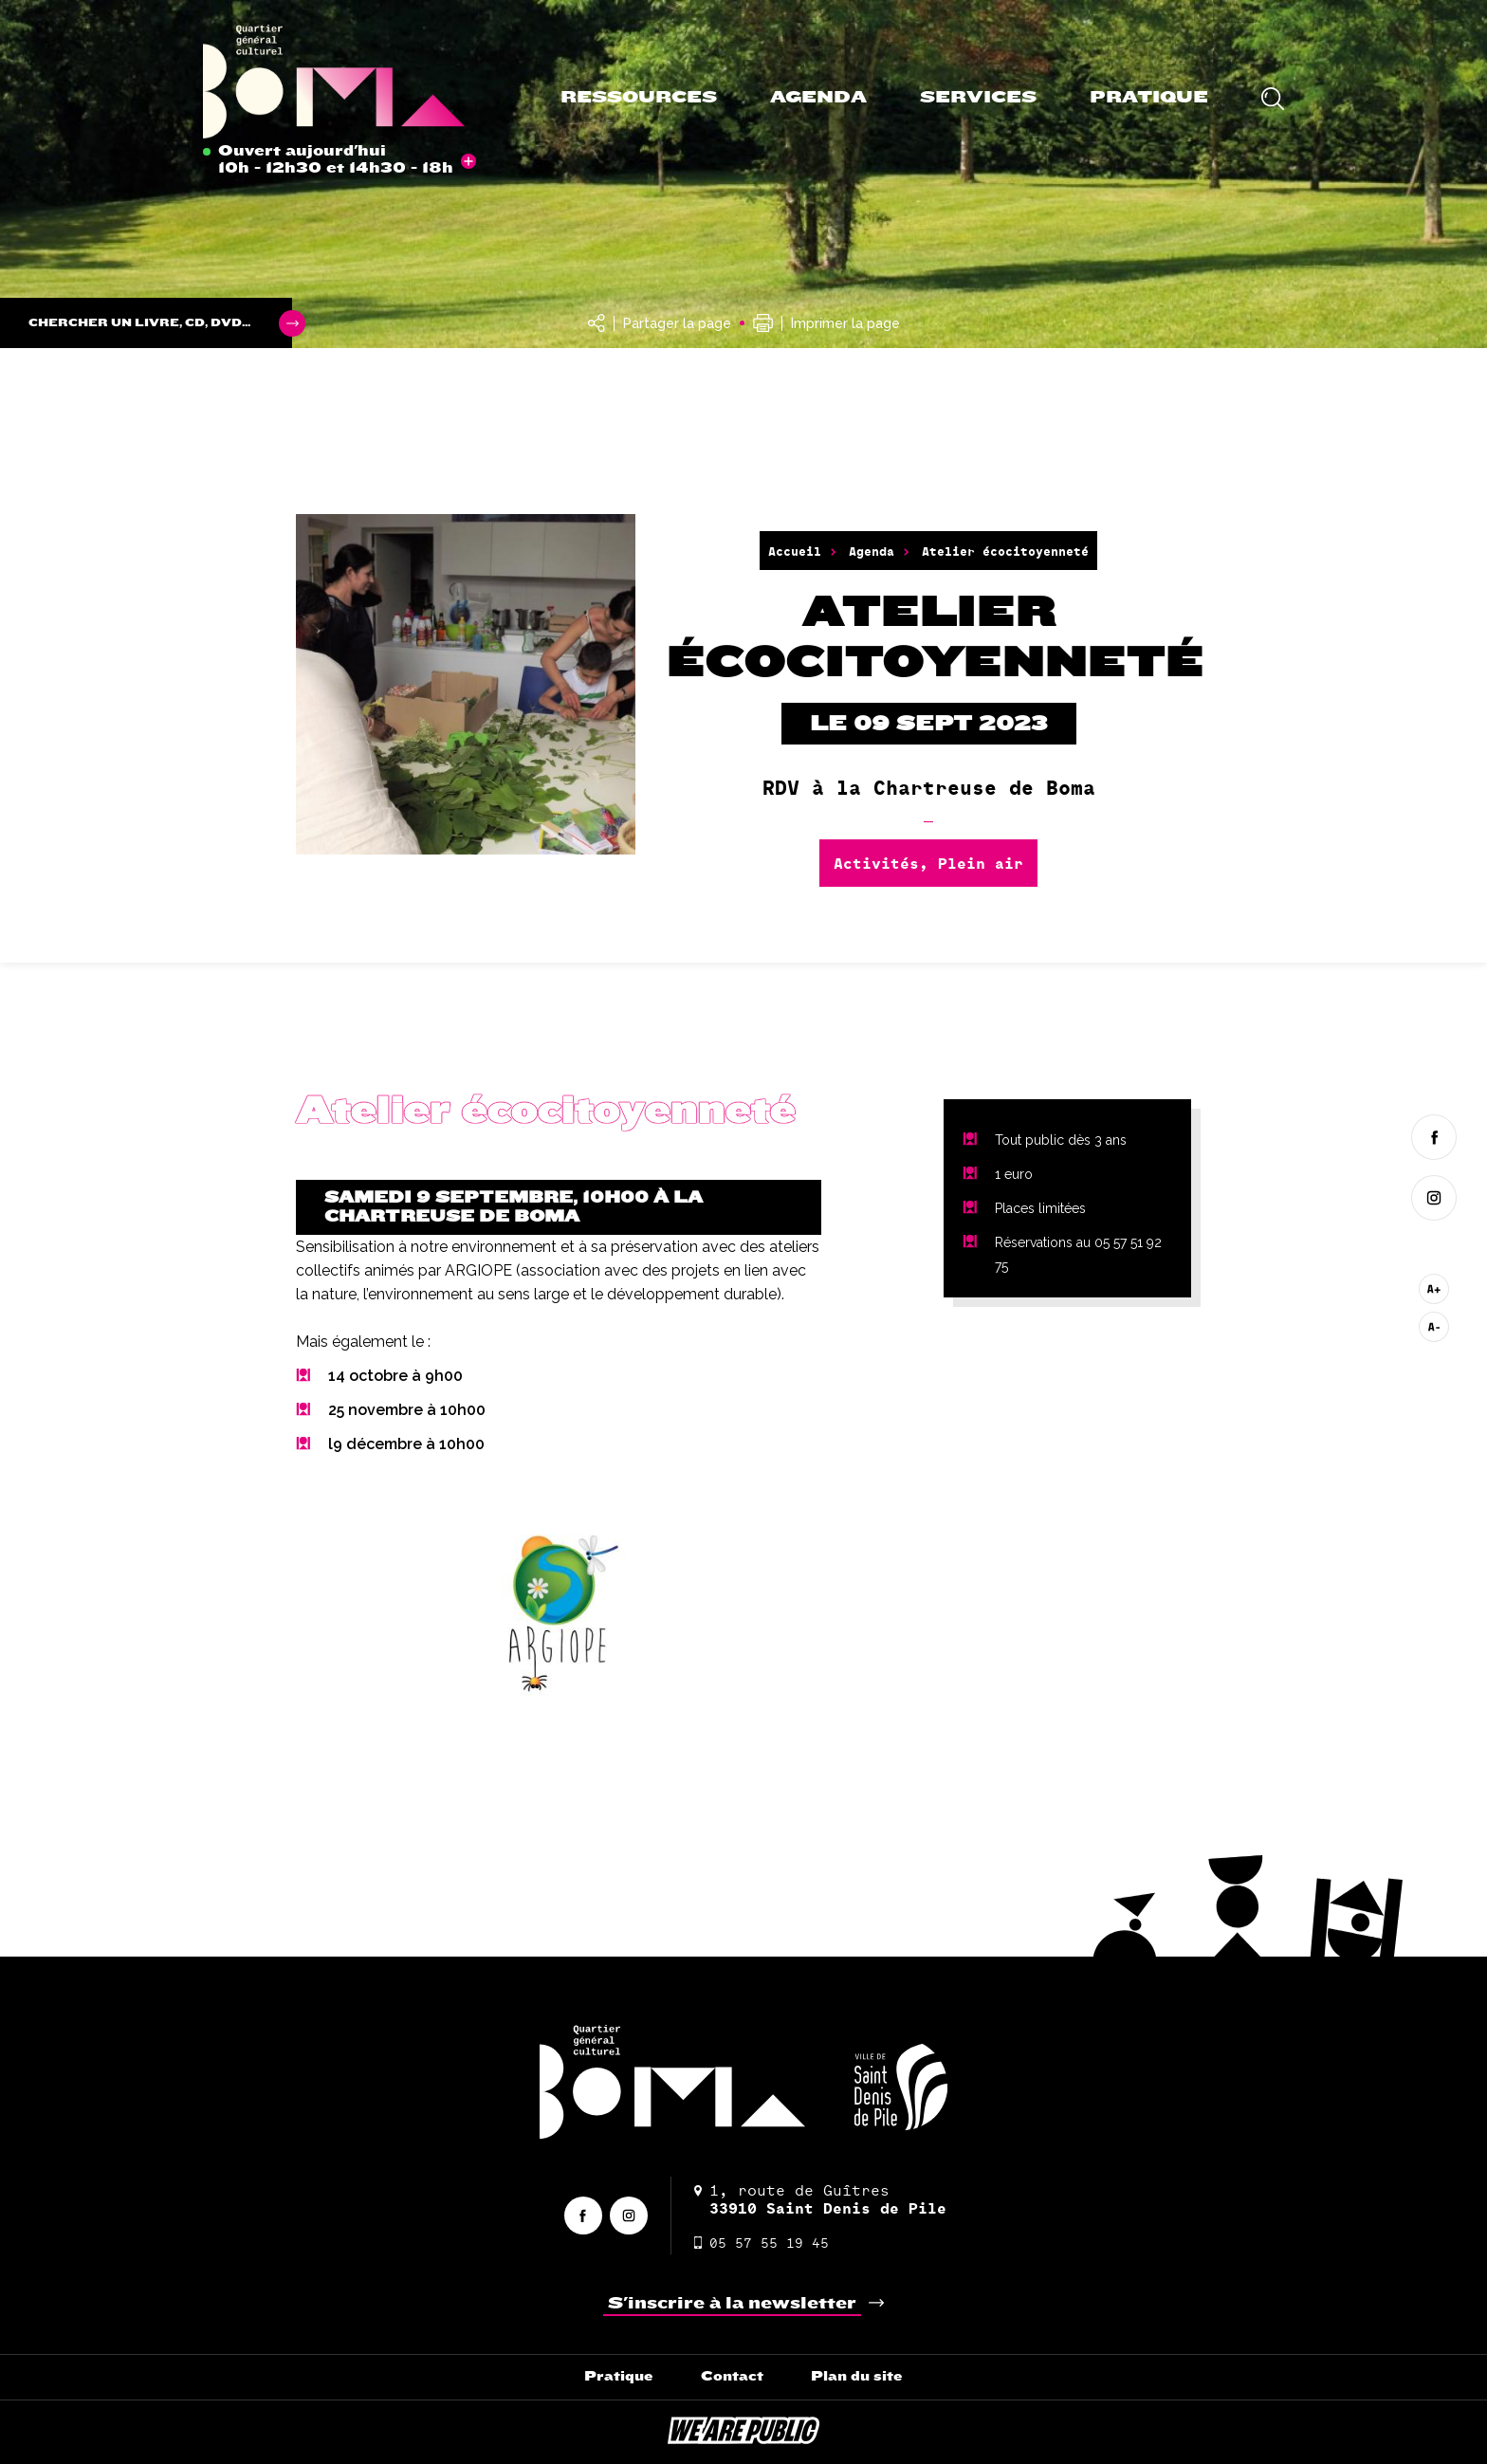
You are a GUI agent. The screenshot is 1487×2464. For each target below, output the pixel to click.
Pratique (1149, 97)
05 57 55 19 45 (761, 2242)
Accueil (794, 551)
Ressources (638, 97)
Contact (732, 2376)
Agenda (818, 97)
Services (978, 97)
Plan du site (857, 2376)
